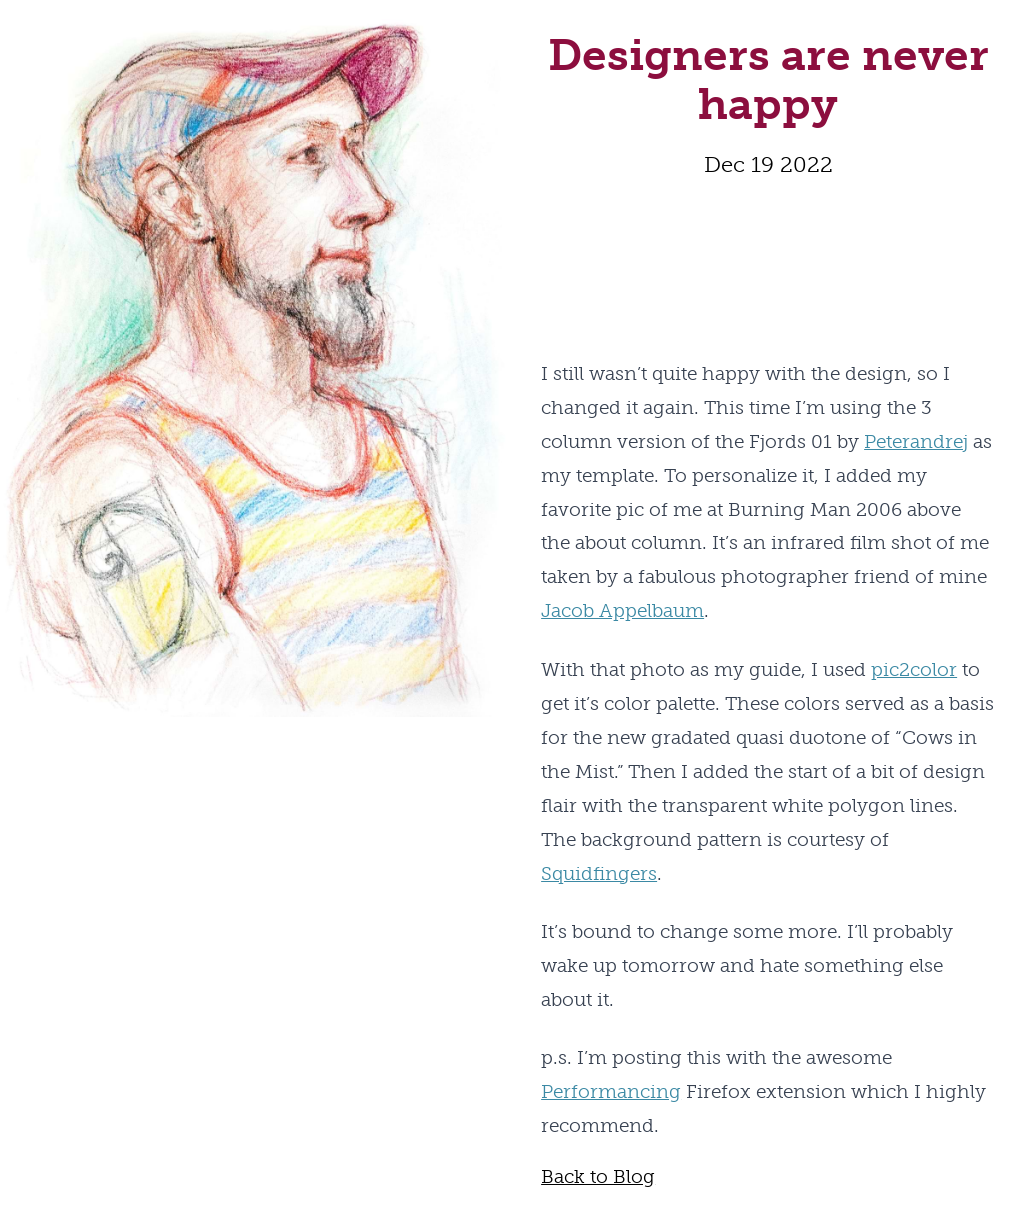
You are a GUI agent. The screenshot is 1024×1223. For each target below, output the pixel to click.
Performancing (611, 1091)
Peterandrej (916, 441)
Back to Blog (598, 1176)
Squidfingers (599, 873)
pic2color (914, 669)
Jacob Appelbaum (622, 610)
